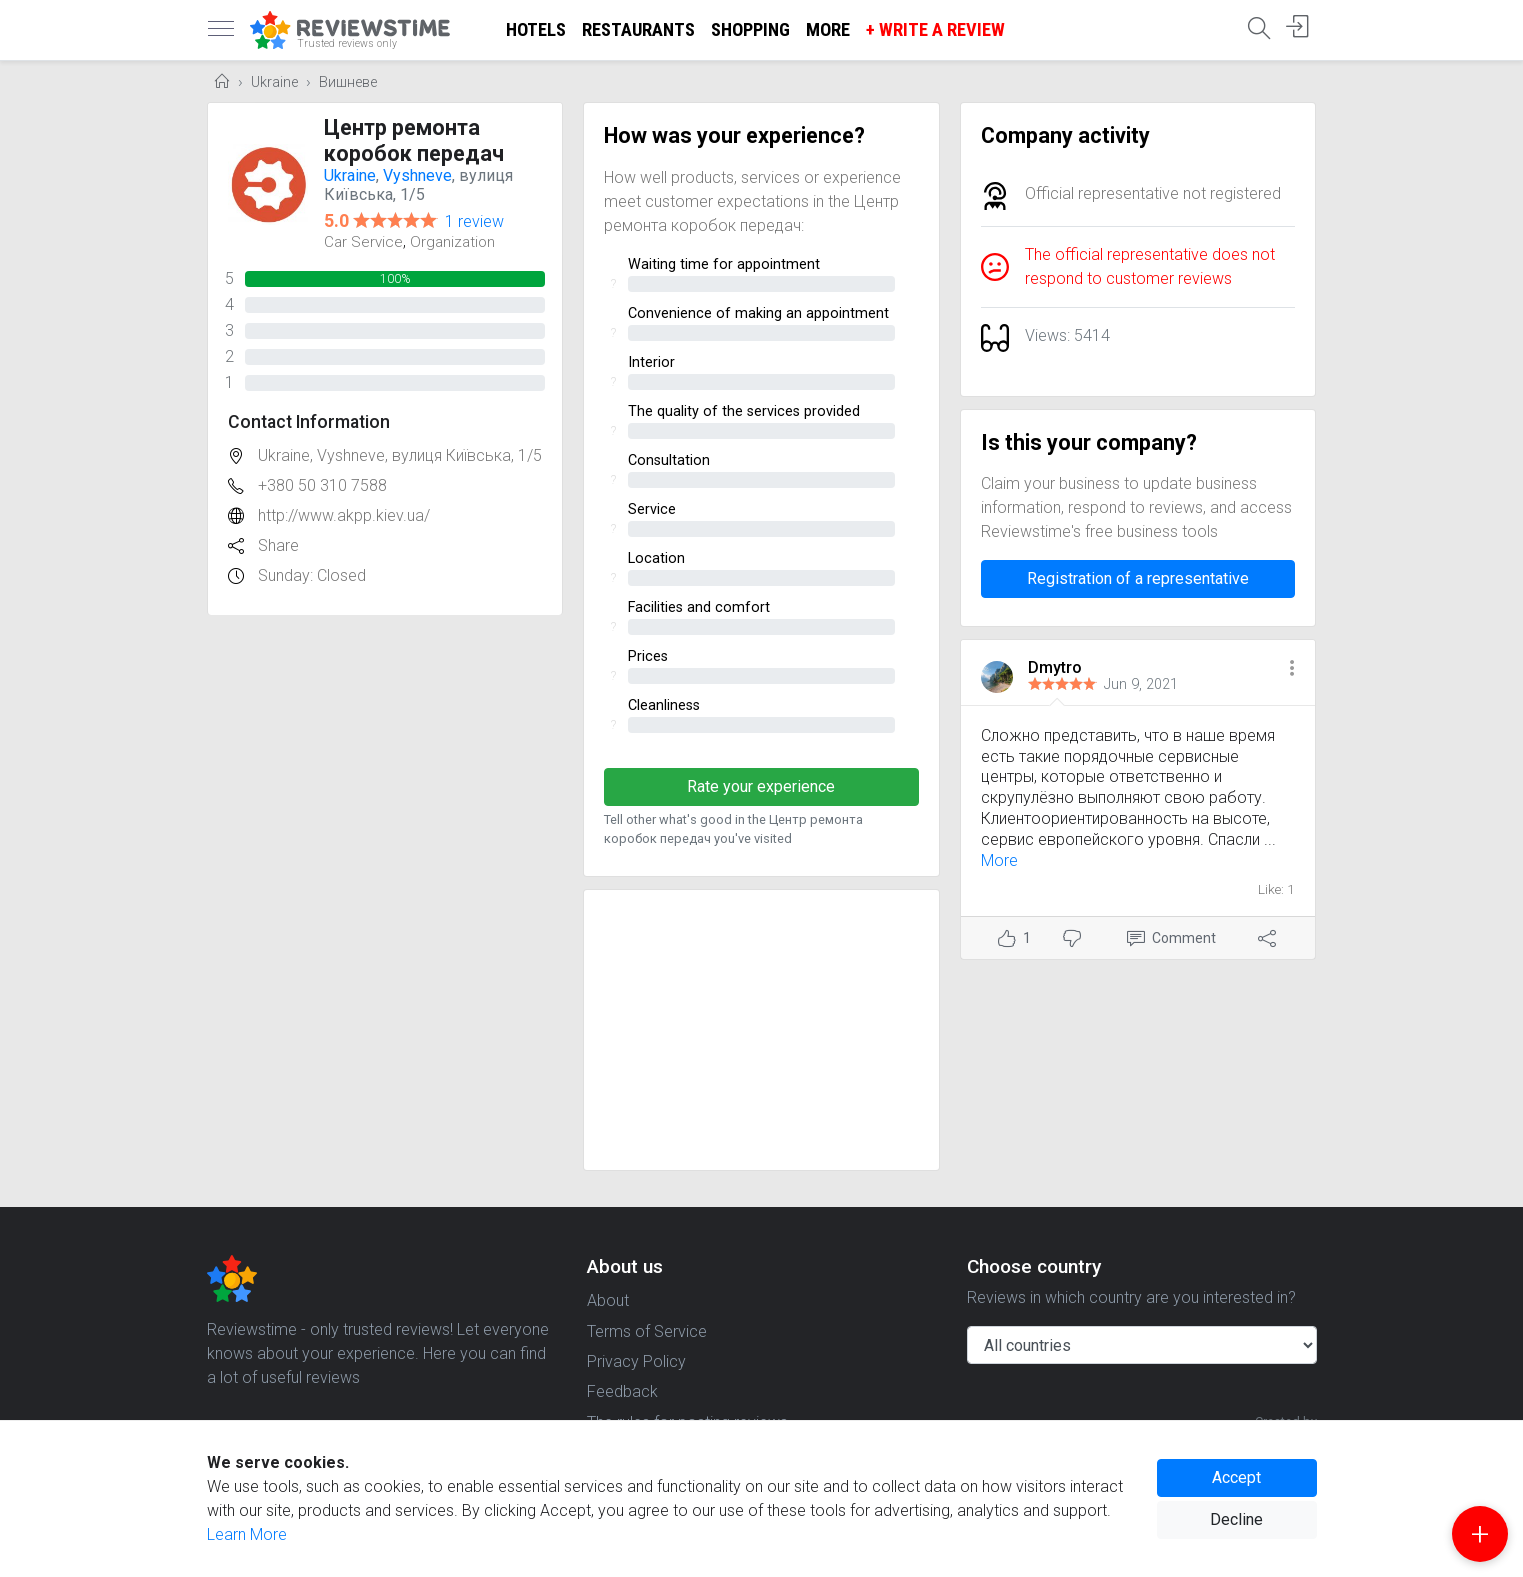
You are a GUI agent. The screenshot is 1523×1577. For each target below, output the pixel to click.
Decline (1236, 1519)
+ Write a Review (935, 29)
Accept (1236, 1477)
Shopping (750, 29)
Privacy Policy (636, 1361)
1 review (474, 221)
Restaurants (638, 29)
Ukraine (274, 82)
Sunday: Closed (312, 575)
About (608, 1300)
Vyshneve (417, 175)
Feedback (622, 1391)
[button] (1292, 669)
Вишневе (348, 82)
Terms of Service (647, 1331)
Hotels (536, 29)
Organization (452, 242)
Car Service (363, 242)
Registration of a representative (1138, 578)
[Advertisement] (761, 1030)
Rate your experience (761, 786)
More (828, 29)
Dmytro (1055, 667)
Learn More (247, 1534)
